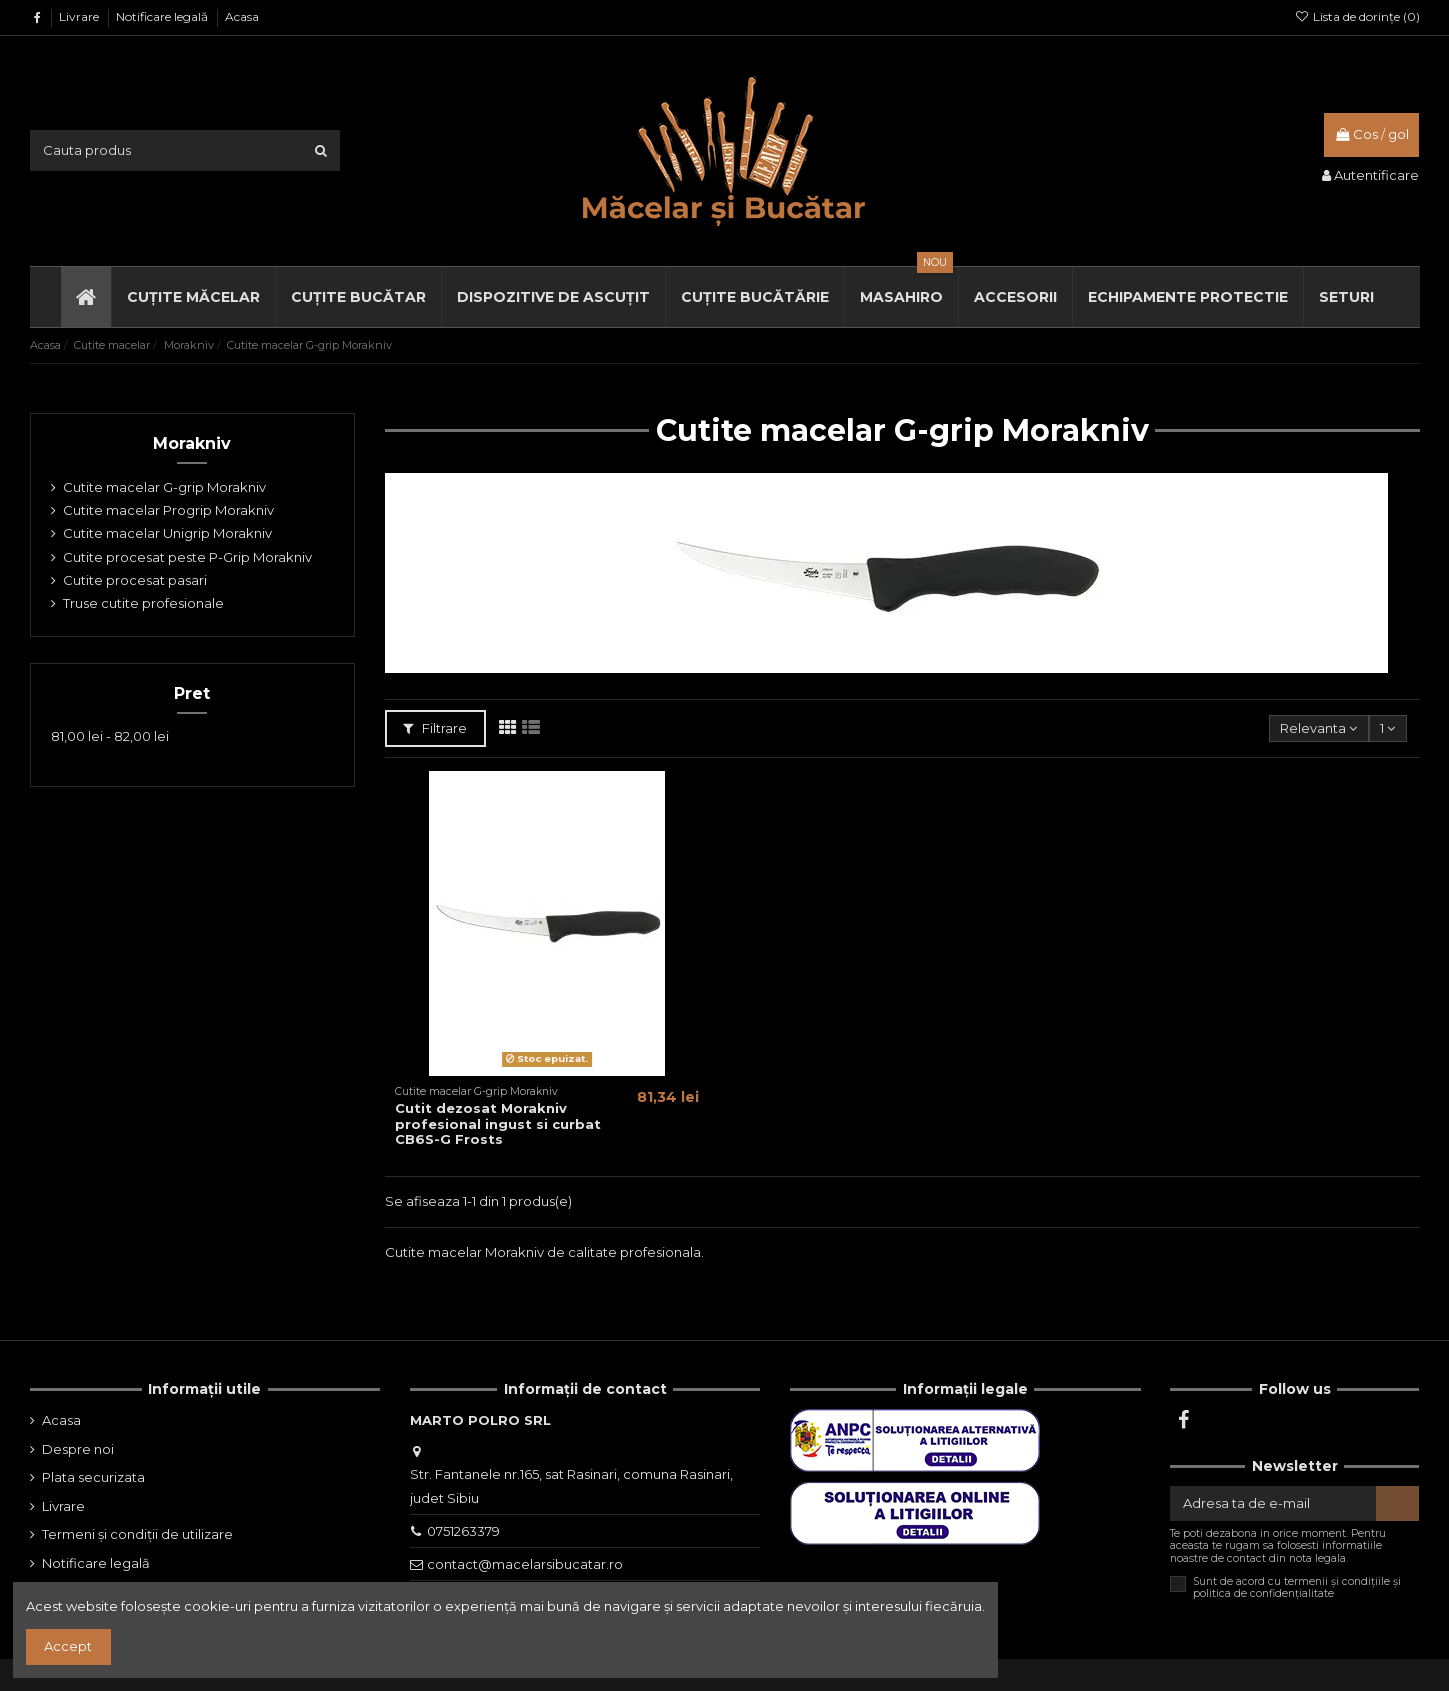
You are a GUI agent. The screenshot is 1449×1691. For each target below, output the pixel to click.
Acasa (242, 16)
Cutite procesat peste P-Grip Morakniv (187, 557)
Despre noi (78, 1449)
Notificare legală (163, 16)
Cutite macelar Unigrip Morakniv (167, 533)
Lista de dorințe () (1356, 16)
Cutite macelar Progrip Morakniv (168, 510)
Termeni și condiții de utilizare (137, 1534)
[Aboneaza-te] (1397, 1503)
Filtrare (435, 728)
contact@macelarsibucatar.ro (525, 1564)
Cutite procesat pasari (135, 580)
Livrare (80, 16)
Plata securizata (93, 1477)
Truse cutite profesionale (143, 603)
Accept (68, 1646)
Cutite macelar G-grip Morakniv (164, 487)
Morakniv (192, 443)
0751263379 (463, 1531)
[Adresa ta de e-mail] (1273, 1503)
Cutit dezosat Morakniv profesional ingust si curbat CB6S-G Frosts (498, 1123)
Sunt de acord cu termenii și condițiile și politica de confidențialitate (1297, 1588)
